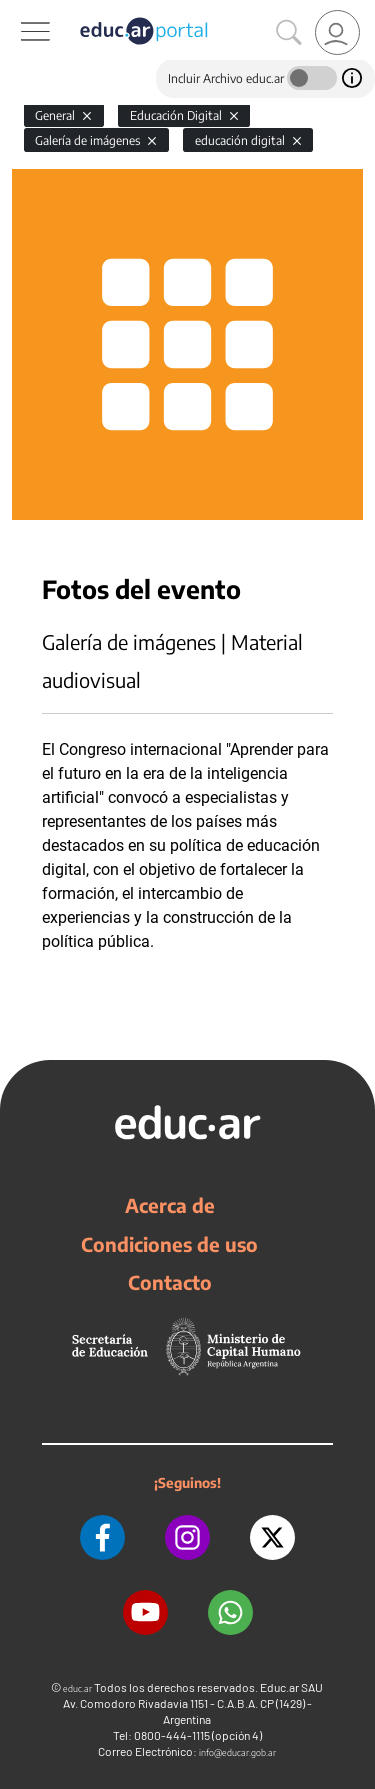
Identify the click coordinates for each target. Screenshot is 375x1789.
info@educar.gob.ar (237, 1752)
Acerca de (170, 1205)
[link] (337, 32)
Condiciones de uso (169, 1244)
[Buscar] (289, 33)
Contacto (170, 1282)
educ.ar (77, 1688)
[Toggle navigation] (18, 11)
